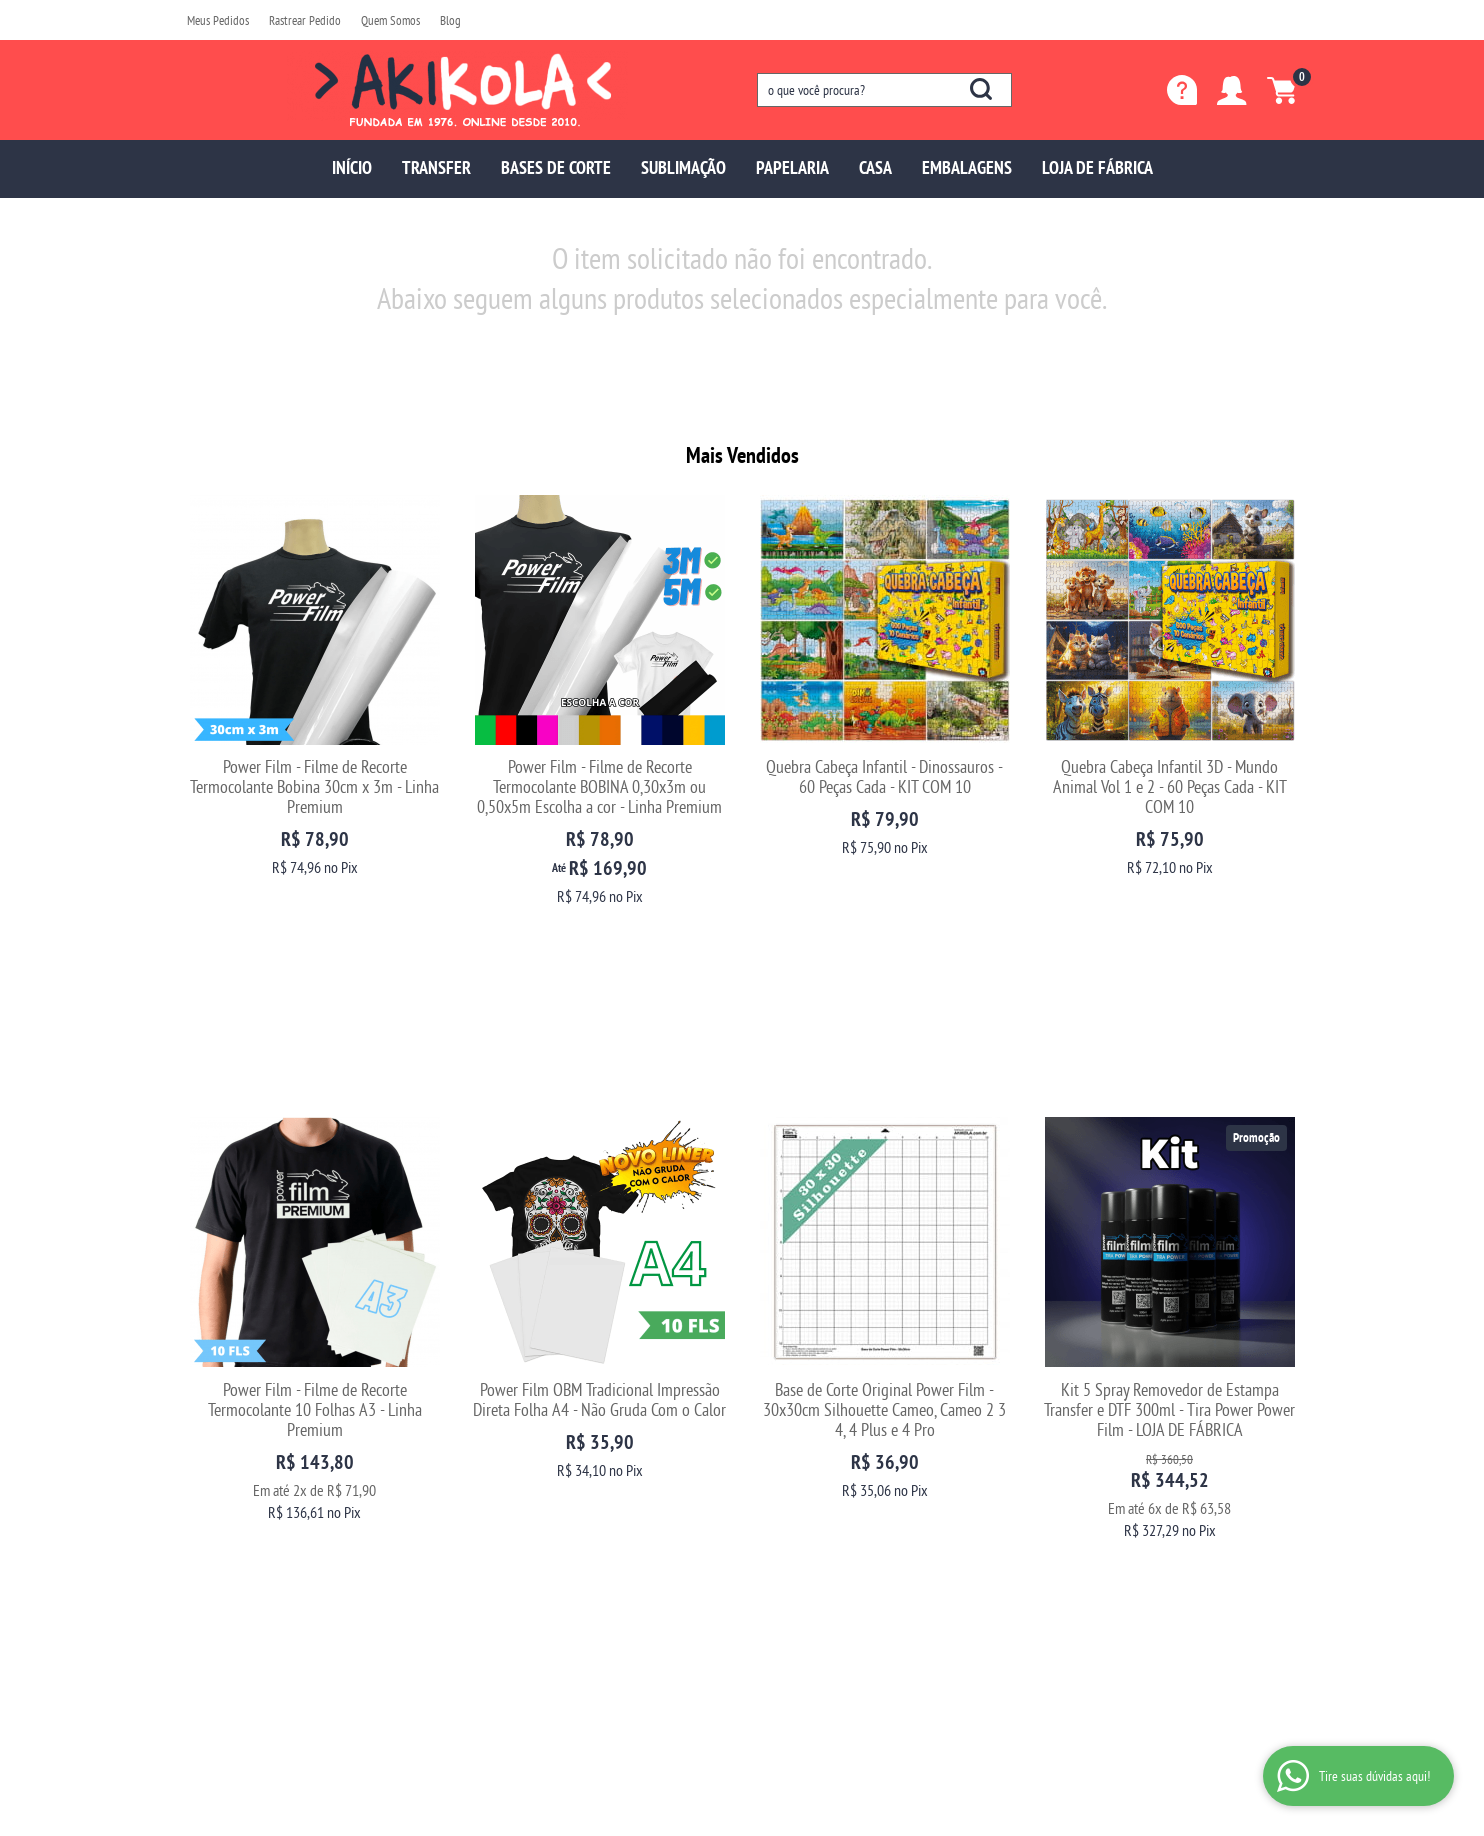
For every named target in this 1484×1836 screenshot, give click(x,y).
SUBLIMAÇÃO (683, 167)
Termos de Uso (508, 1551)
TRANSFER (436, 167)
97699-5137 (803, 1471)
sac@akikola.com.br (809, 1511)
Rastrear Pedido (305, 20)
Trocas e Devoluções (523, 1471)
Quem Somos (390, 20)
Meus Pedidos (218, 20)
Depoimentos (221, 1511)
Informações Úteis (536, 1439)
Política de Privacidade (529, 1571)
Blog (450, 20)
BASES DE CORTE (556, 167)
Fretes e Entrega (513, 1511)
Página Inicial (222, 1471)
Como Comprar (510, 1491)
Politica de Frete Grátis (529, 1591)
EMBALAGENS (967, 167)
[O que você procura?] (981, 89)
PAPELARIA (792, 167)
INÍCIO (352, 167)
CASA (875, 167)
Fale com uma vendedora (251, 1551)
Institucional (232, 1439)
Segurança (498, 1531)
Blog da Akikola (226, 1531)
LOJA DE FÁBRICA (1097, 167)
